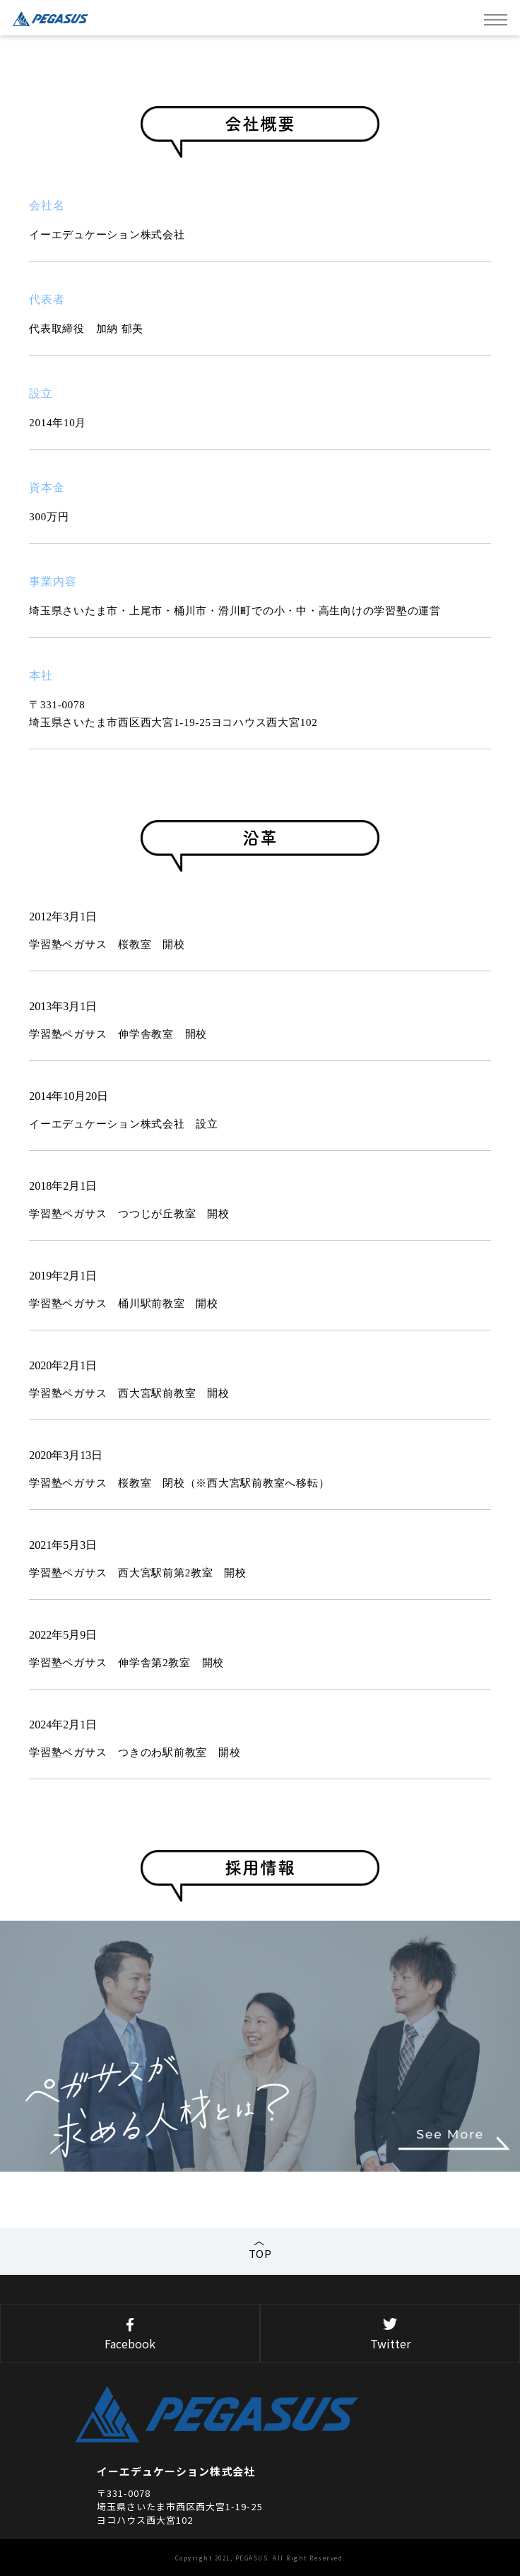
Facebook (130, 2335)
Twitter (390, 2335)
